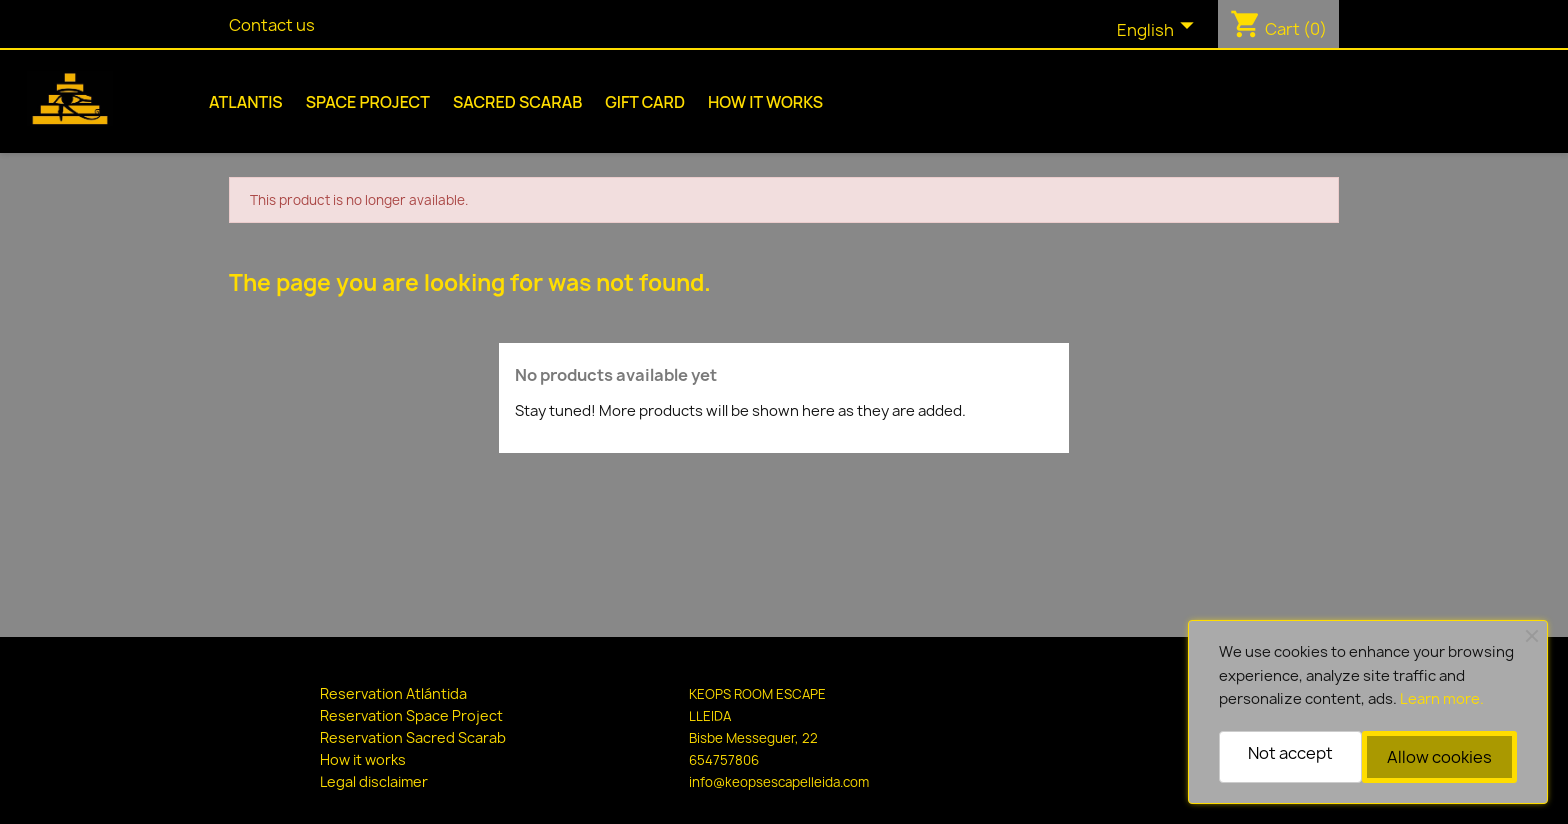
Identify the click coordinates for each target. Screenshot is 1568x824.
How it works (765, 102)
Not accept (1290, 753)
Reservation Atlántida (393, 693)
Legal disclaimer (374, 781)
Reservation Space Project (411, 715)
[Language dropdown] (1160, 31)
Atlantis (246, 102)
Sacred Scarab (517, 102)
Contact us (272, 25)
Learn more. (1442, 699)
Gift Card (645, 102)
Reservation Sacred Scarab (413, 737)
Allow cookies (1439, 757)
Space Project (368, 102)
